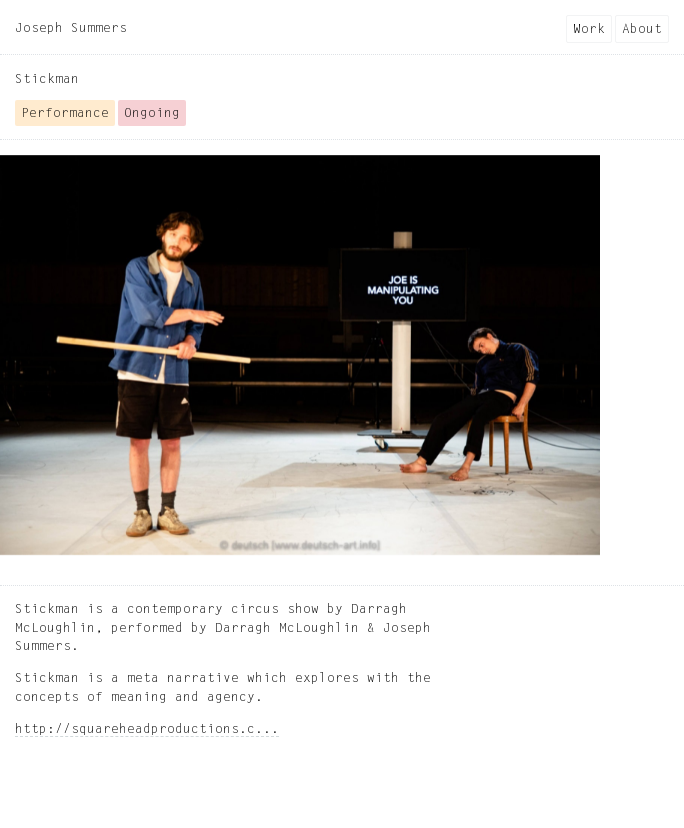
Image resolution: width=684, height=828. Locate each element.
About (642, 29)
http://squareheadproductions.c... (147, 729)
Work (589, 29)
